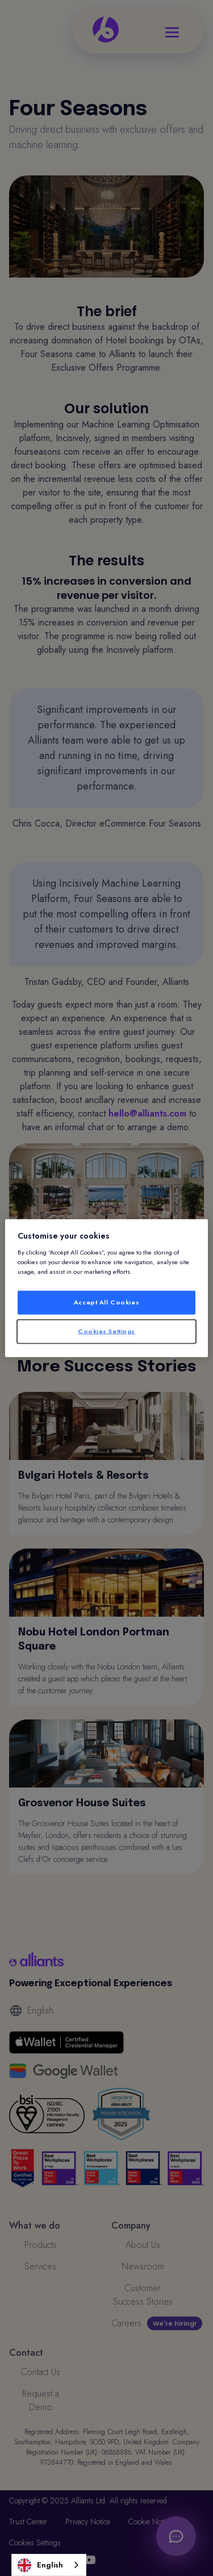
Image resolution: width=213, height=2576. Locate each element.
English (40, 2565)
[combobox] (48, 2565)
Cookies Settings (106, 1330)
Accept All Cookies (106, 1301)
